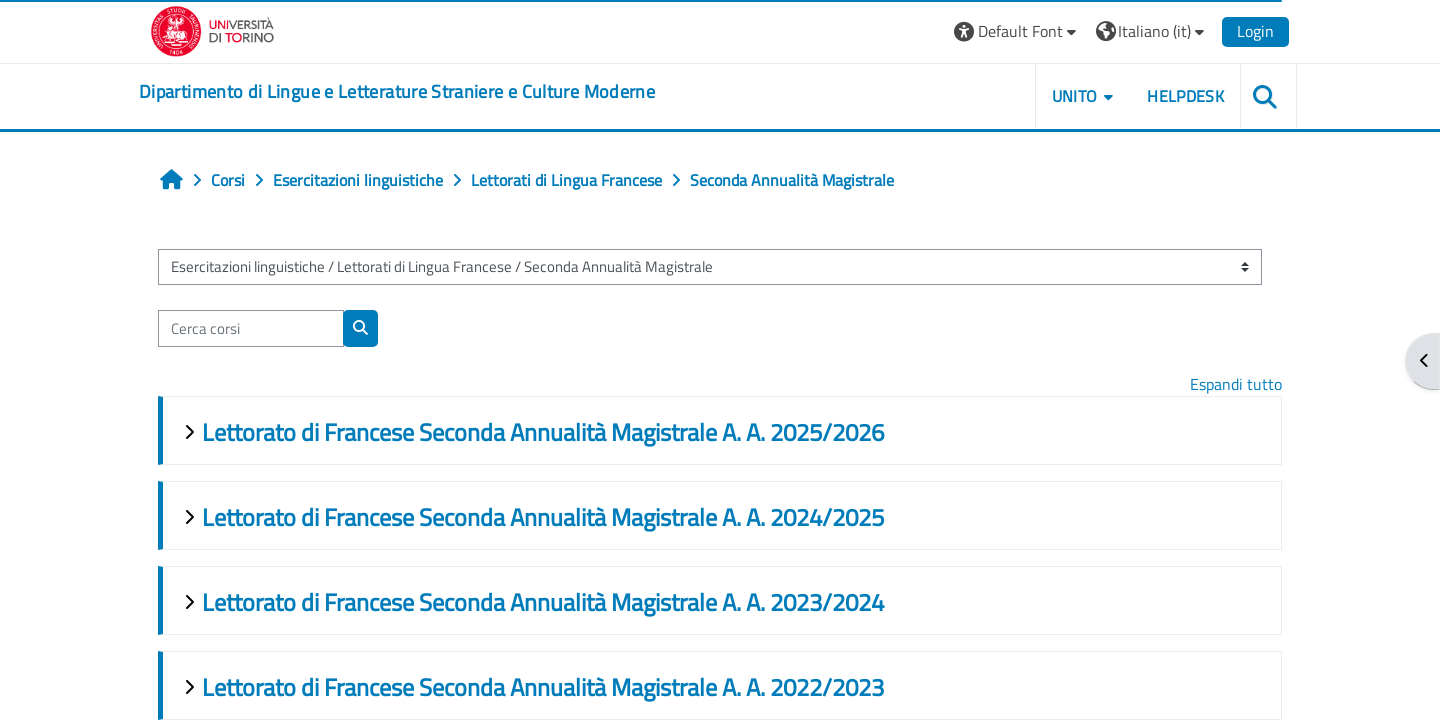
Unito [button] (1075, 96)
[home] (397, 92)
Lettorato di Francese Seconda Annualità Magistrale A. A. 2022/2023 (543, 687)
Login (1255, 31)
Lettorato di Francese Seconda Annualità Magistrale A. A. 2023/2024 (543, 602)
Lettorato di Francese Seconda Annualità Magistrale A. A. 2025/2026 (543, 432)
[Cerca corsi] (251, 328)
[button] (1017, 31)
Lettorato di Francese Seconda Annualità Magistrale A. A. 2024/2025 (543, 517)
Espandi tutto (1236, 384)
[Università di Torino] (212, 29)
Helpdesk (1185, 96)
